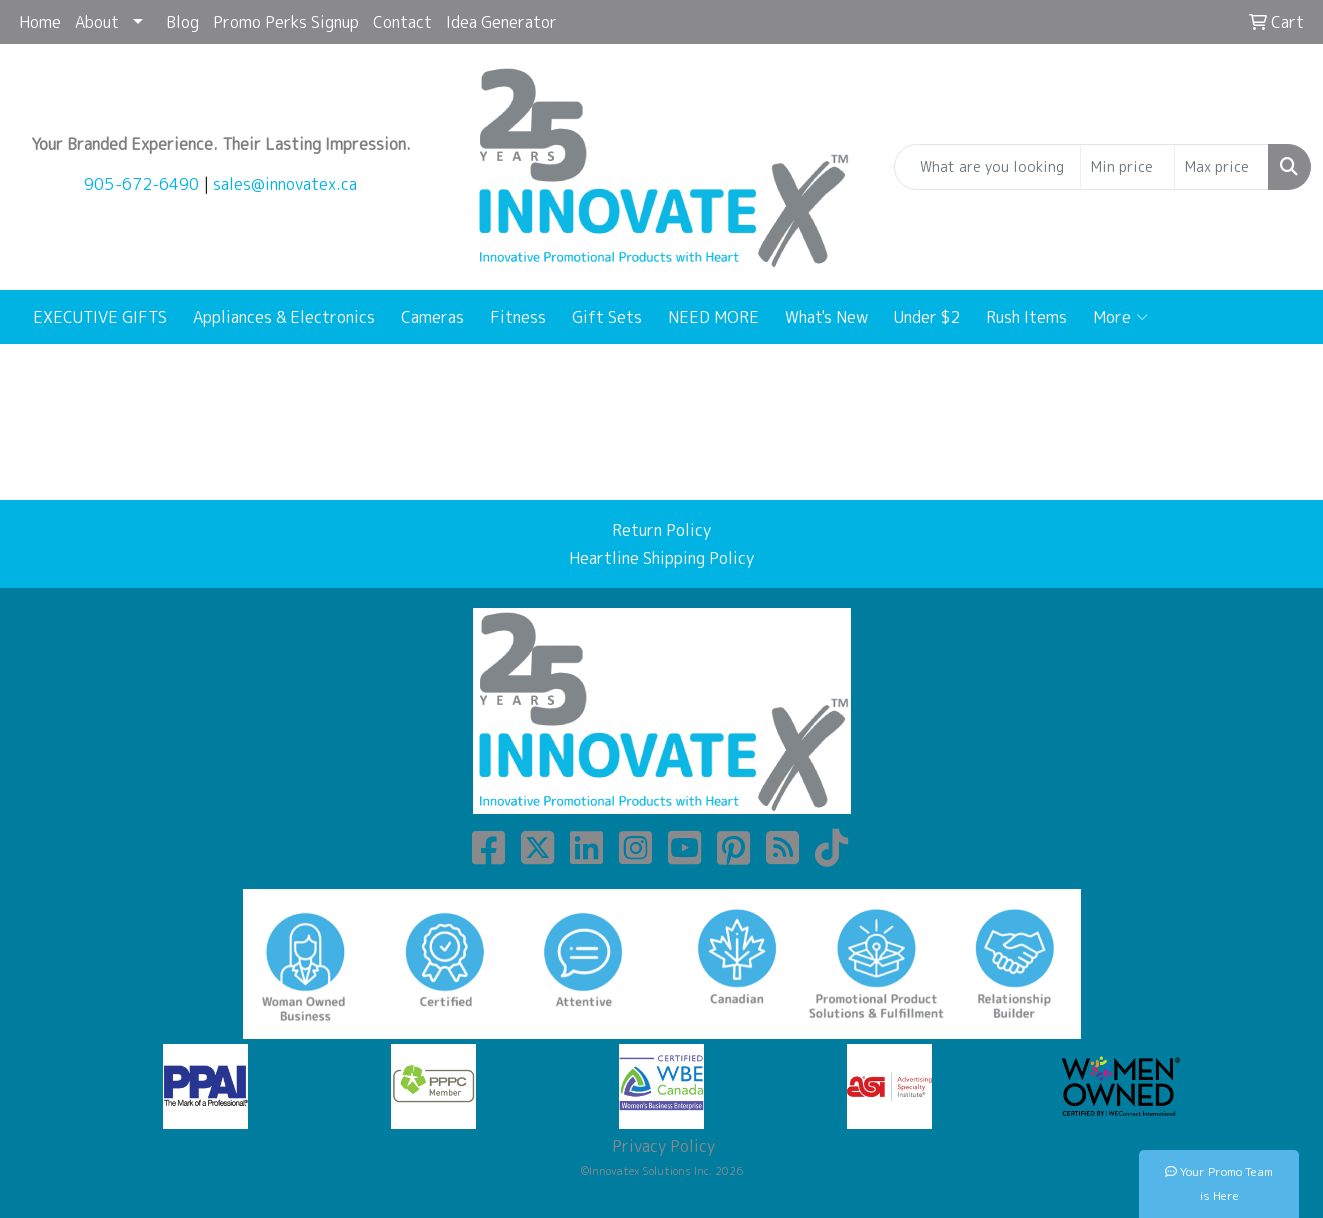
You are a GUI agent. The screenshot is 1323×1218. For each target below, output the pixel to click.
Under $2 (927, 317)
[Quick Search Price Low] (1127, 167)
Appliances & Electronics (284, 317)
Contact (402, 22)
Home (40, 22)
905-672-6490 (141, 184)
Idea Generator (501, 22)
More (1120, 317)
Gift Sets (607, 317)
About (97, 22)
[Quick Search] (987, 167)
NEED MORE (713, 317)
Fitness (518, 317)
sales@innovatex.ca (285, 184)
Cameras (432, 317)
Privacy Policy (661, 1146)
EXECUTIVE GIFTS (100, 317)
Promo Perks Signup (286, 22)
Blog (182, 22)
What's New (826, 317)
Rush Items (1026, 317)
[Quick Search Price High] (1221, 167)
